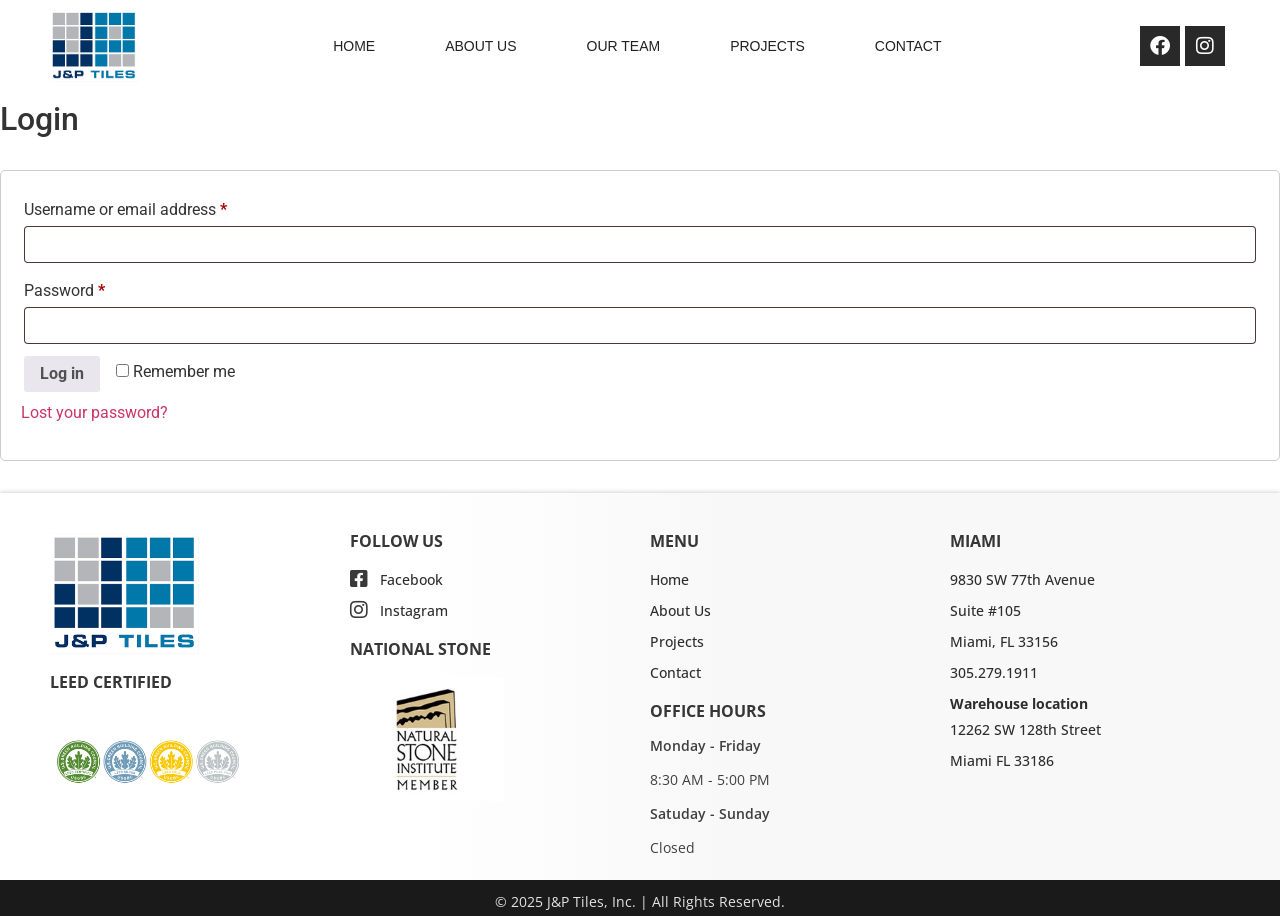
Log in (62, 373)
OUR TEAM (624, 46)
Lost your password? (94, 412)
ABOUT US (480, 46)
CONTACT (908, 46)
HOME (354, 46)
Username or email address (156, 206)
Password (95, 287)
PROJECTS (767, 46)
